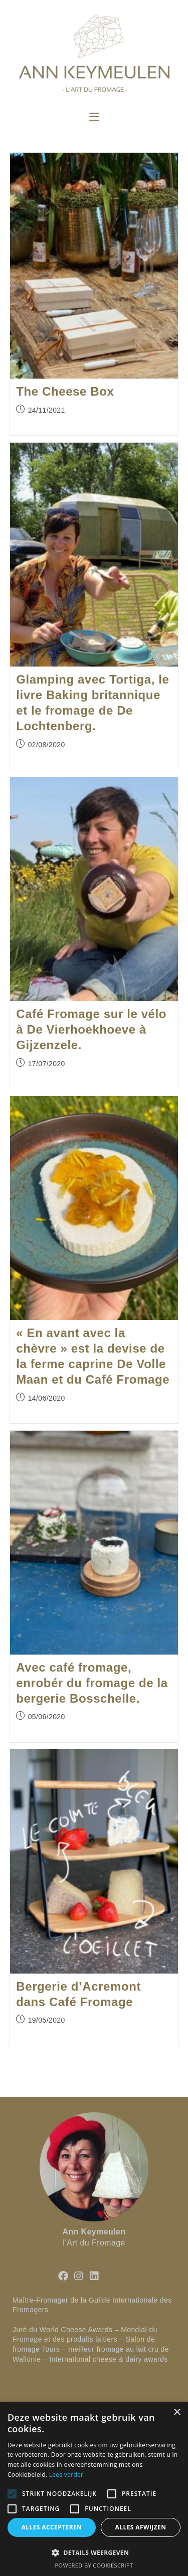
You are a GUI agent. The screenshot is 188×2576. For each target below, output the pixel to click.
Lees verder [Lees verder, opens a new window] (66, 2474)
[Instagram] (78, 2276)
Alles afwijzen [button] (140, 2527)
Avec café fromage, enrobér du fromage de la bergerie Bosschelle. (91, 1683)
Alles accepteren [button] (52, 2527)
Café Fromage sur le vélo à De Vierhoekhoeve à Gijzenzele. (91, 1029)
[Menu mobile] (94, 117)
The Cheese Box (65, 391)
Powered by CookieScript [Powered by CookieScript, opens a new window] (94, 2565)
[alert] (94, 2489)
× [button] (176, 2412)
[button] (94, 2552)
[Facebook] (63, 2276)
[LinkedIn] (94, 2276)
